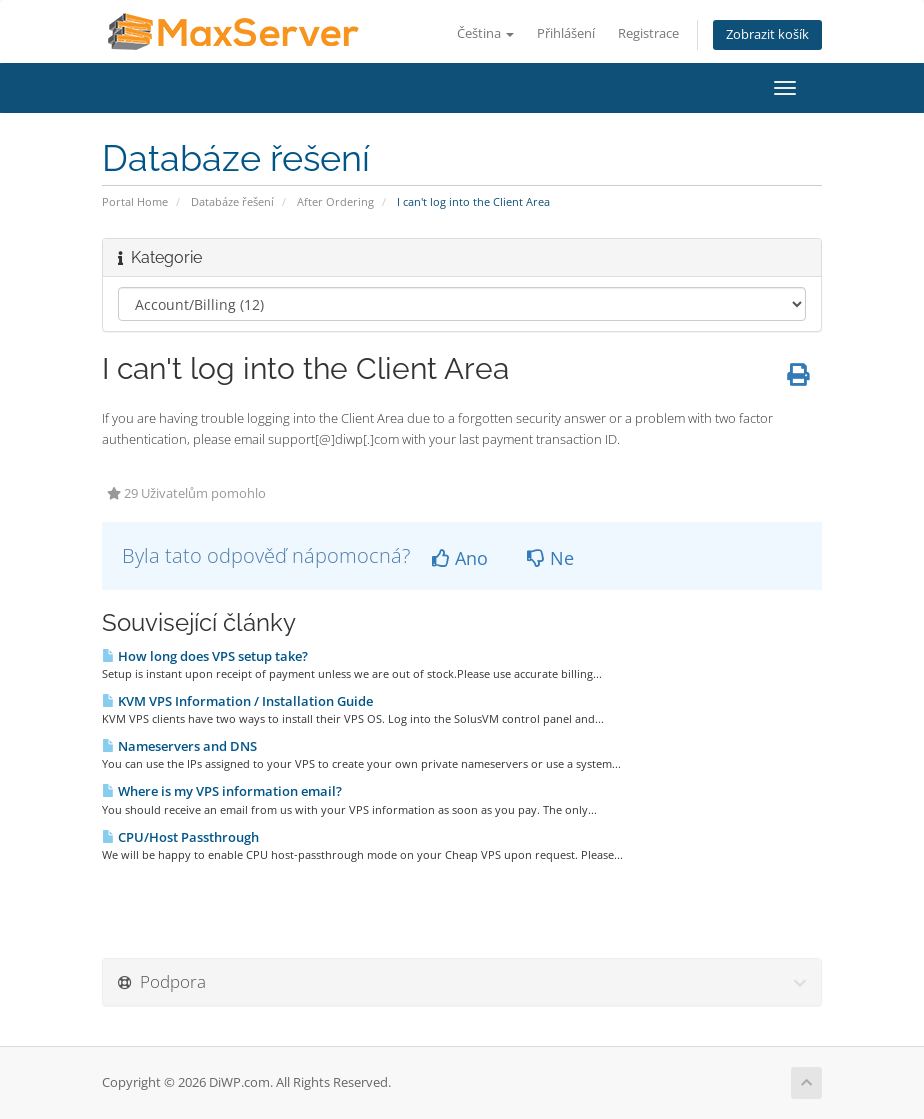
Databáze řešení (232, 201)
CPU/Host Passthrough (180, 837)
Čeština (485, 33)
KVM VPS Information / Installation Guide (237, 701)
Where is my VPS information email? (222, 791)
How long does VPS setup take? (205, 656)
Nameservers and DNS (179, 746)
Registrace (648, 33)
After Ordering (335, 201)
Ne (550, 558)
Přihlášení (566, 33)
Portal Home (135, 201)
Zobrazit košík (767, 34)
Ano (460, 558)
